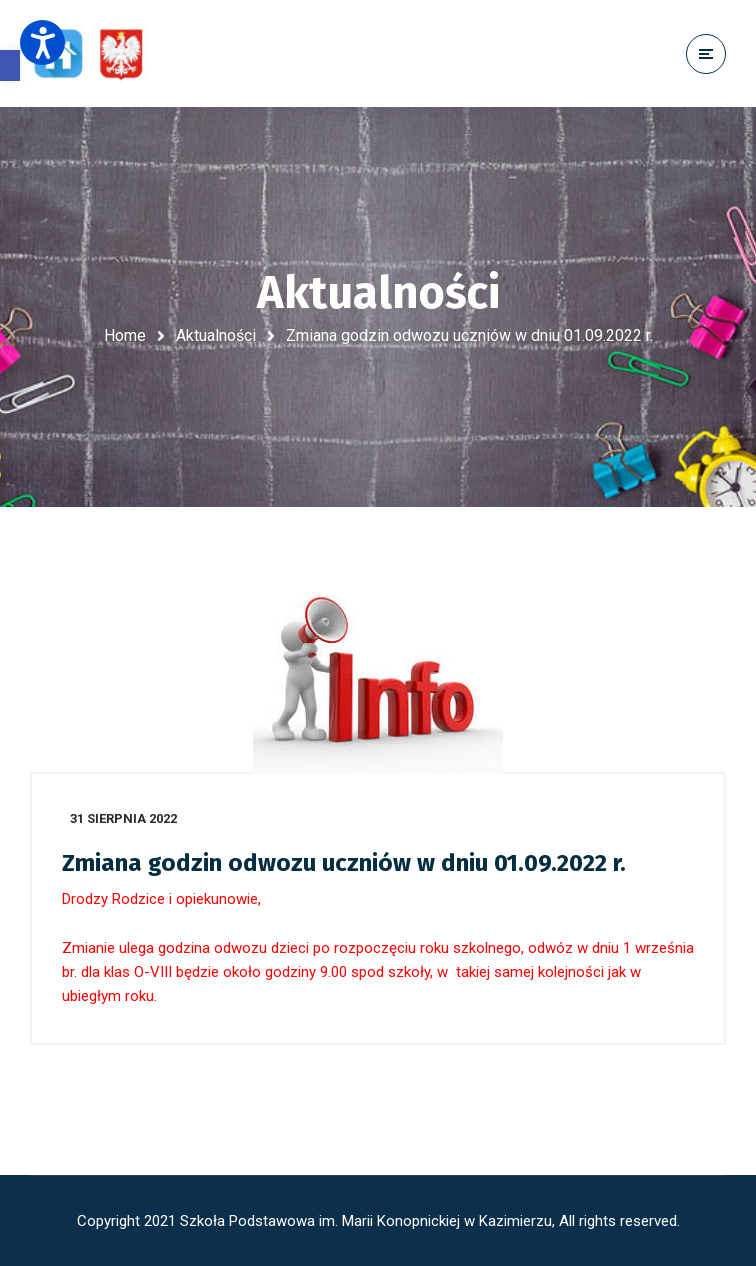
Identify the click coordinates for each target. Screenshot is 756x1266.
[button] (10, 65)
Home (125, 335)
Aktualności (216, 335)
